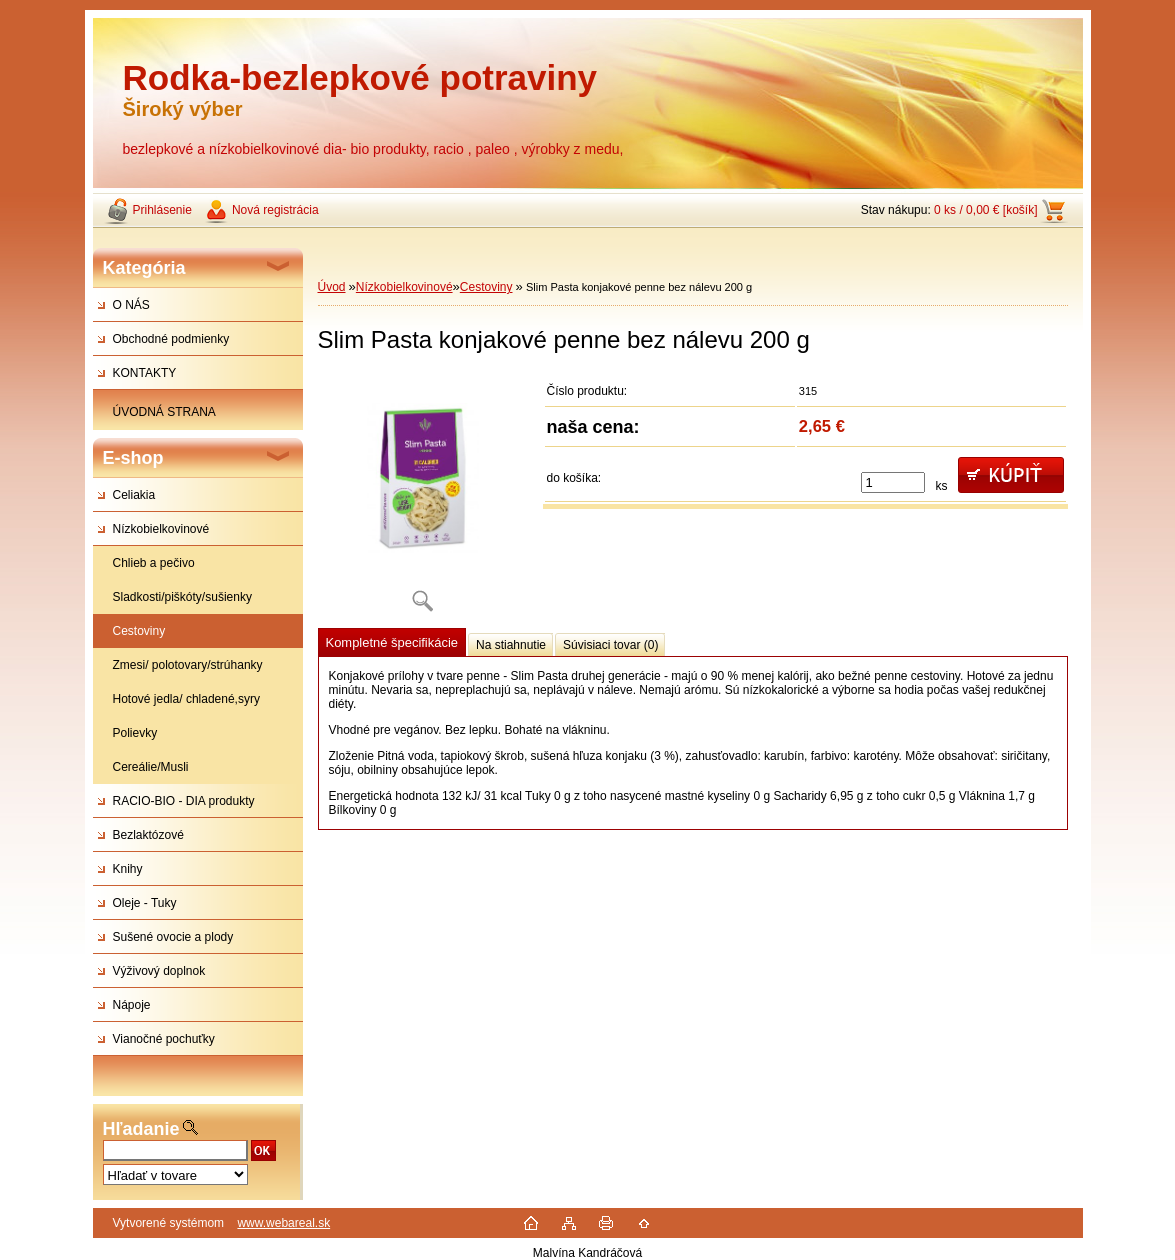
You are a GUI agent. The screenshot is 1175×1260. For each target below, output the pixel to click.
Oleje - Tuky (145, 903)
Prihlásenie (162, 210)
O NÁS (131, 305)
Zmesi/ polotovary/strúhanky (188, 665)
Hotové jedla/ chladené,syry (186, 699)
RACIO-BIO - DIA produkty (184, 801)
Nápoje (132, 1005)
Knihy (128, 869)
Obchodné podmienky (171, 339)
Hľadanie (141, 1129)
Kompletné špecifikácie (392, 642)
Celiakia (134, 495)
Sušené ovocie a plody (173, 937)
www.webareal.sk (283, 1223)
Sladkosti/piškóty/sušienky (182, 597)
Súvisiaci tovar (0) (610, 645)
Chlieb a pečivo (154, 563)
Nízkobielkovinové (161, 529)
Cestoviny (139, 631)
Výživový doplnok (159, 971)
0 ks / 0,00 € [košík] (985, 210)
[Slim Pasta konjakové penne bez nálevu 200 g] (423, 499)
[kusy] (893, 482)
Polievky (135, 733)
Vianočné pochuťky (164, 1039)
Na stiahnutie (511, 645)
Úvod (332, 287)
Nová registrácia (275, 210)
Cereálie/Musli (151, 767)
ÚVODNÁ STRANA (164, 412)
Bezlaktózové (148, 835)
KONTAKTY (145, 373)
